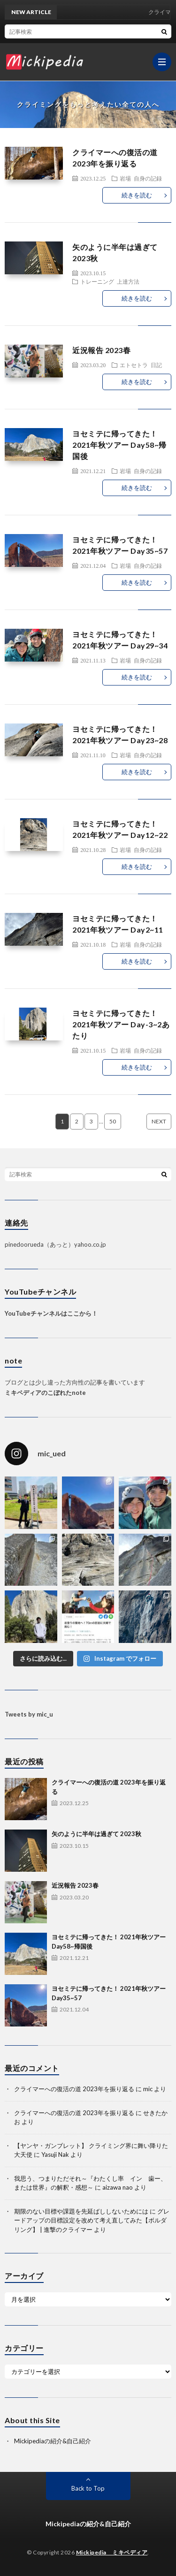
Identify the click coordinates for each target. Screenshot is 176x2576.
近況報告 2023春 (101, 350)
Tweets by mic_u (29, 1714)
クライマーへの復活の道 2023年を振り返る (74, 2089)
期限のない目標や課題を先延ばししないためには (81, 2211)
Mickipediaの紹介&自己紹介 (52, 2441)
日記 (156, 365)
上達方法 (128, 281)
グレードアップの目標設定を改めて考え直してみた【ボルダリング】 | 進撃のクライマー (91, 2220)
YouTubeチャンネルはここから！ (51, 1313)
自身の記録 (148, 178)
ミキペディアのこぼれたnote (45, 1392)
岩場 (125, 178)
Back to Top (88, 2488)
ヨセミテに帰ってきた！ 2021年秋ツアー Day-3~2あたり (120, 1024)
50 (112, 1121)
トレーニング (97, 281)
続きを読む (137, 195)
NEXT (159, 1121)
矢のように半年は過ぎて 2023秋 (96, 1834)
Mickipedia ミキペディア (112, 2552)
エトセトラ (134, 365)
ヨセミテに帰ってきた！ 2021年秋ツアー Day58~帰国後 (119, 444)
